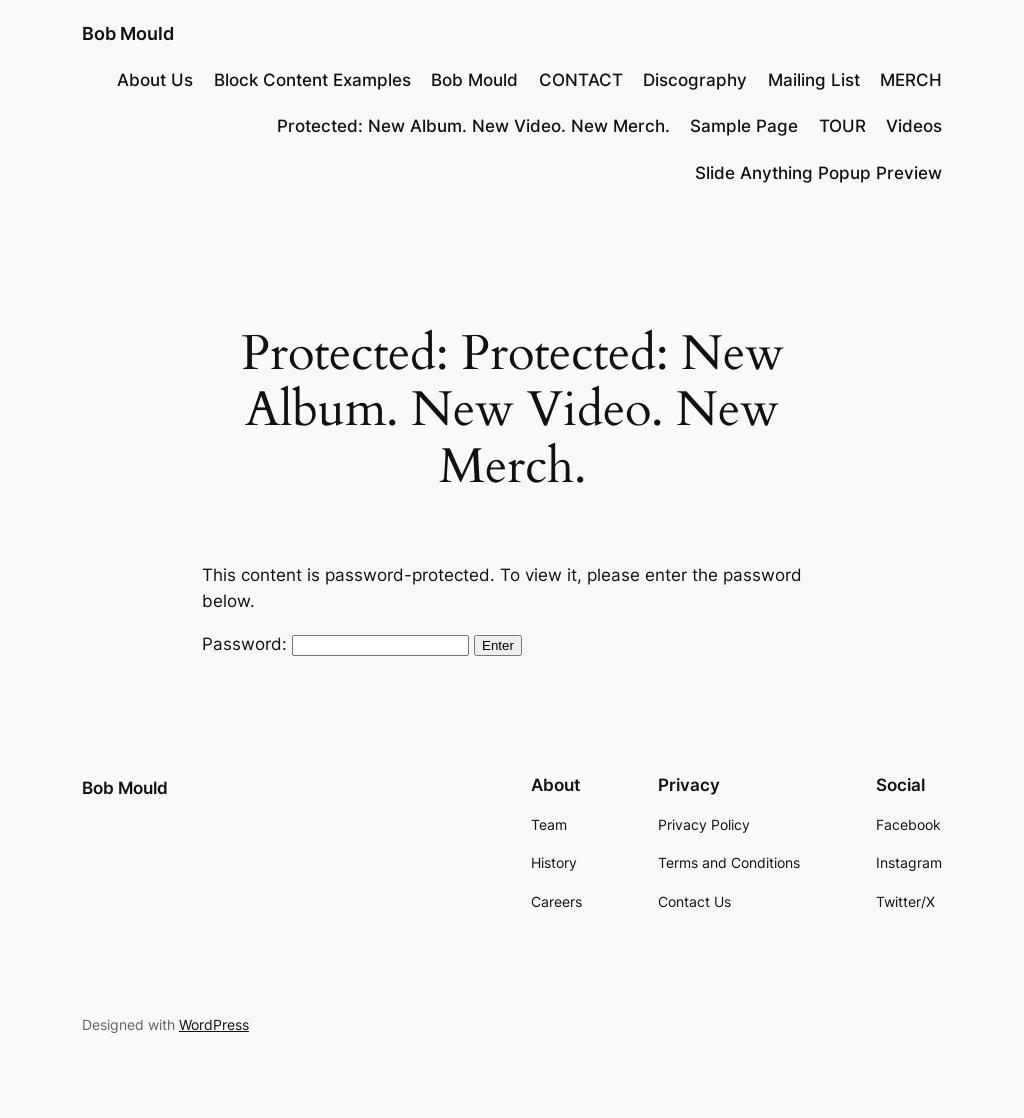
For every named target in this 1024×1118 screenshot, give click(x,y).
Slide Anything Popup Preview (818, 173)
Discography (695, 80)
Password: (335, 644)
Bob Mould (128, 33)
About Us (155, 80)
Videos (914, 126)
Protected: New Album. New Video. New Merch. (473, 126)
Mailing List (814, 80)
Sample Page (744, 126)
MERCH (911, 80)
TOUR (842, 126)
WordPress (214, 1024)
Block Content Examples (312, 80)
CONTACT (581, 80)
